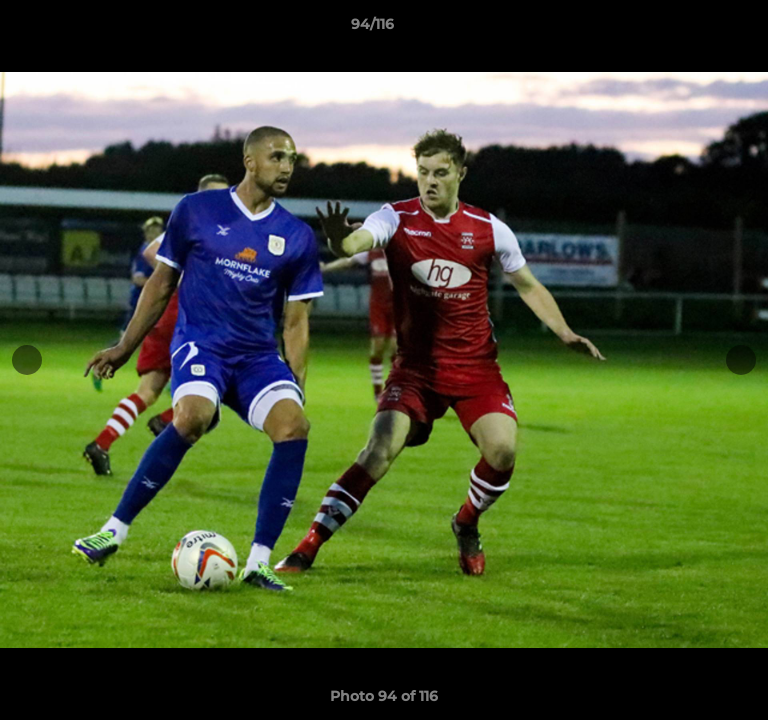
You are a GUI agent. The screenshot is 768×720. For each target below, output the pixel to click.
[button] (696, 29)
